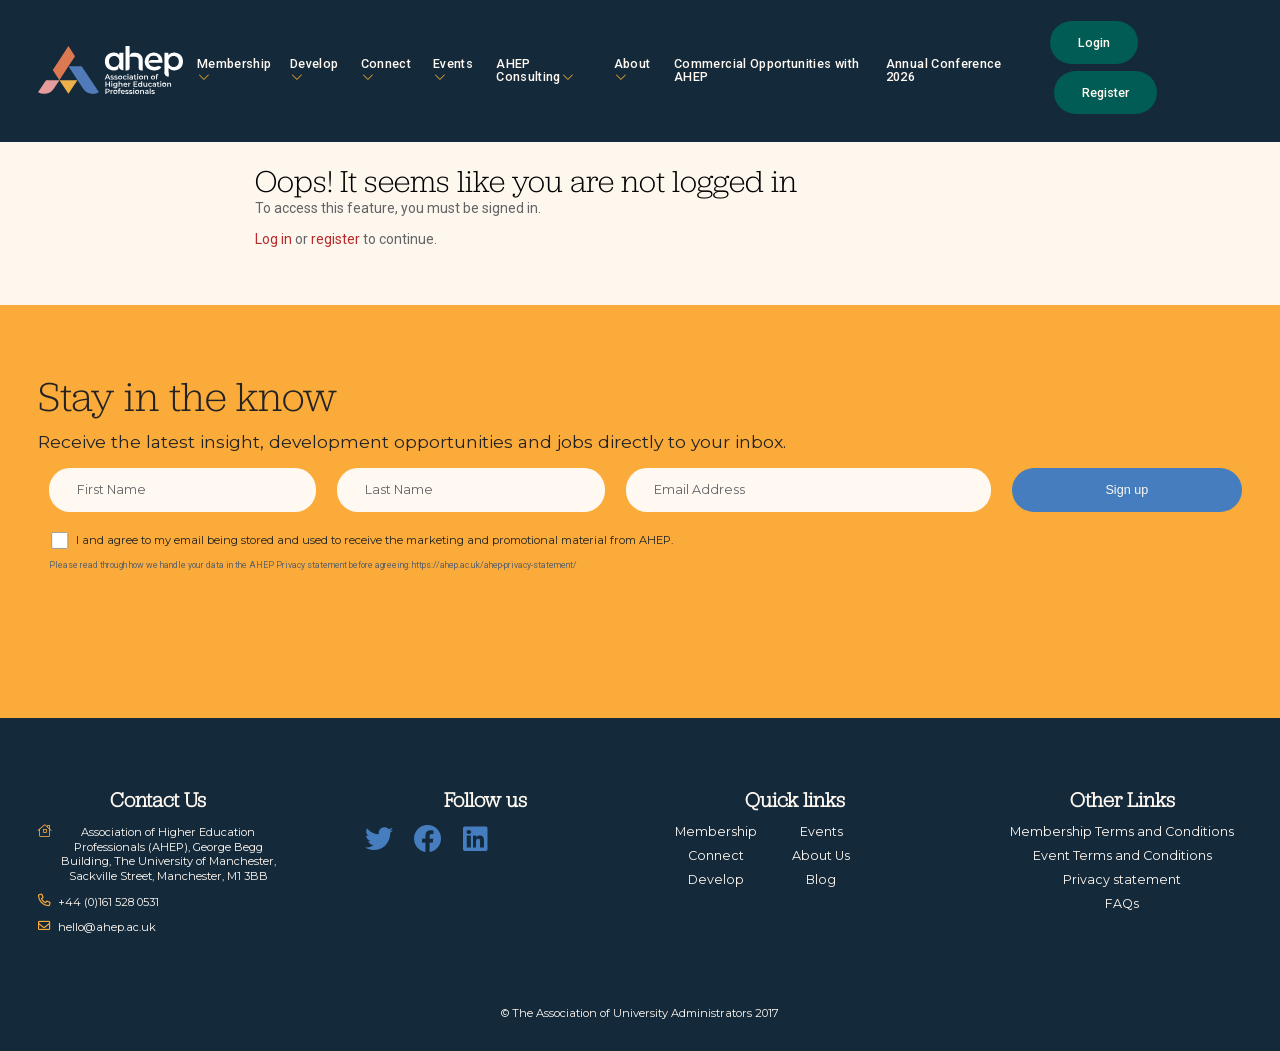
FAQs (1122, 903)
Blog (821, 879)
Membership (234, 69)
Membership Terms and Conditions (1122, 831)
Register (1105, 92)
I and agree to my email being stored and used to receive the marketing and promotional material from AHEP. (374, 540)
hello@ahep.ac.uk (107, 927)
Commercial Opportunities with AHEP (766, 70)
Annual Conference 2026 (944, 70)
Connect (386, 69)
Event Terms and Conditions (1122, 855)
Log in (273, 239)
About (632, 69)
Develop (314, 69)
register (335, 239)
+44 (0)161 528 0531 (108, 902)
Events (453, 69)
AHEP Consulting (534, 70)
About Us (821, 855)
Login (1094, 42)
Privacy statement (1122, 879)
